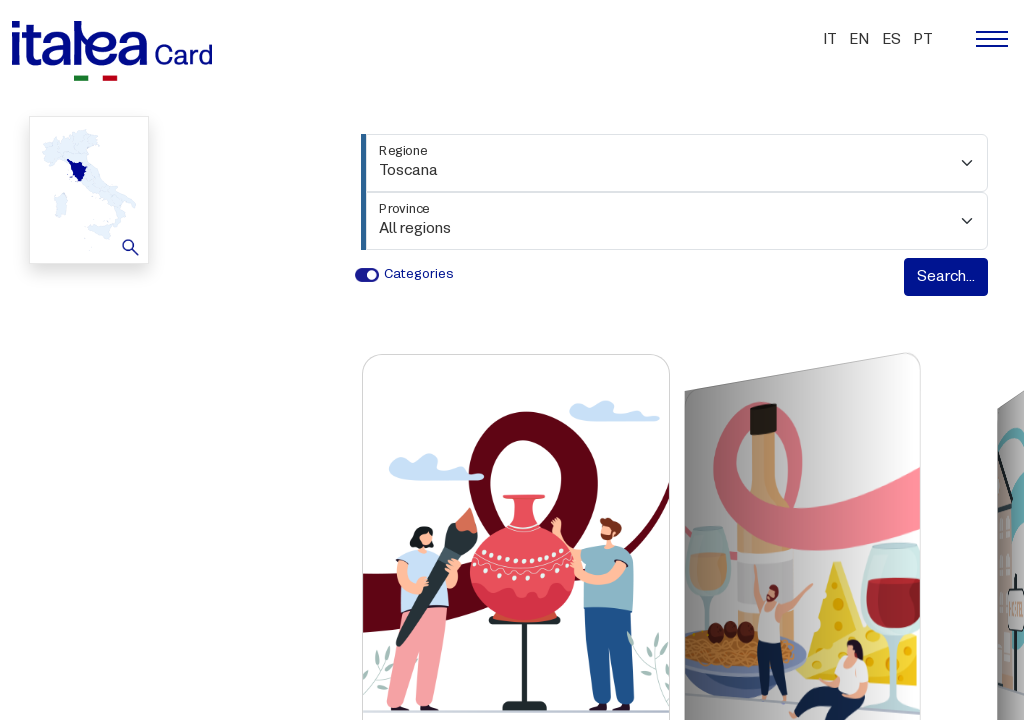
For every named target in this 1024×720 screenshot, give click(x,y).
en (859, 40)
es (891, 40)
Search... (946, 277)
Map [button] (86, 188)
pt (923, 40)
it (830, 40)
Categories (419, 274)
